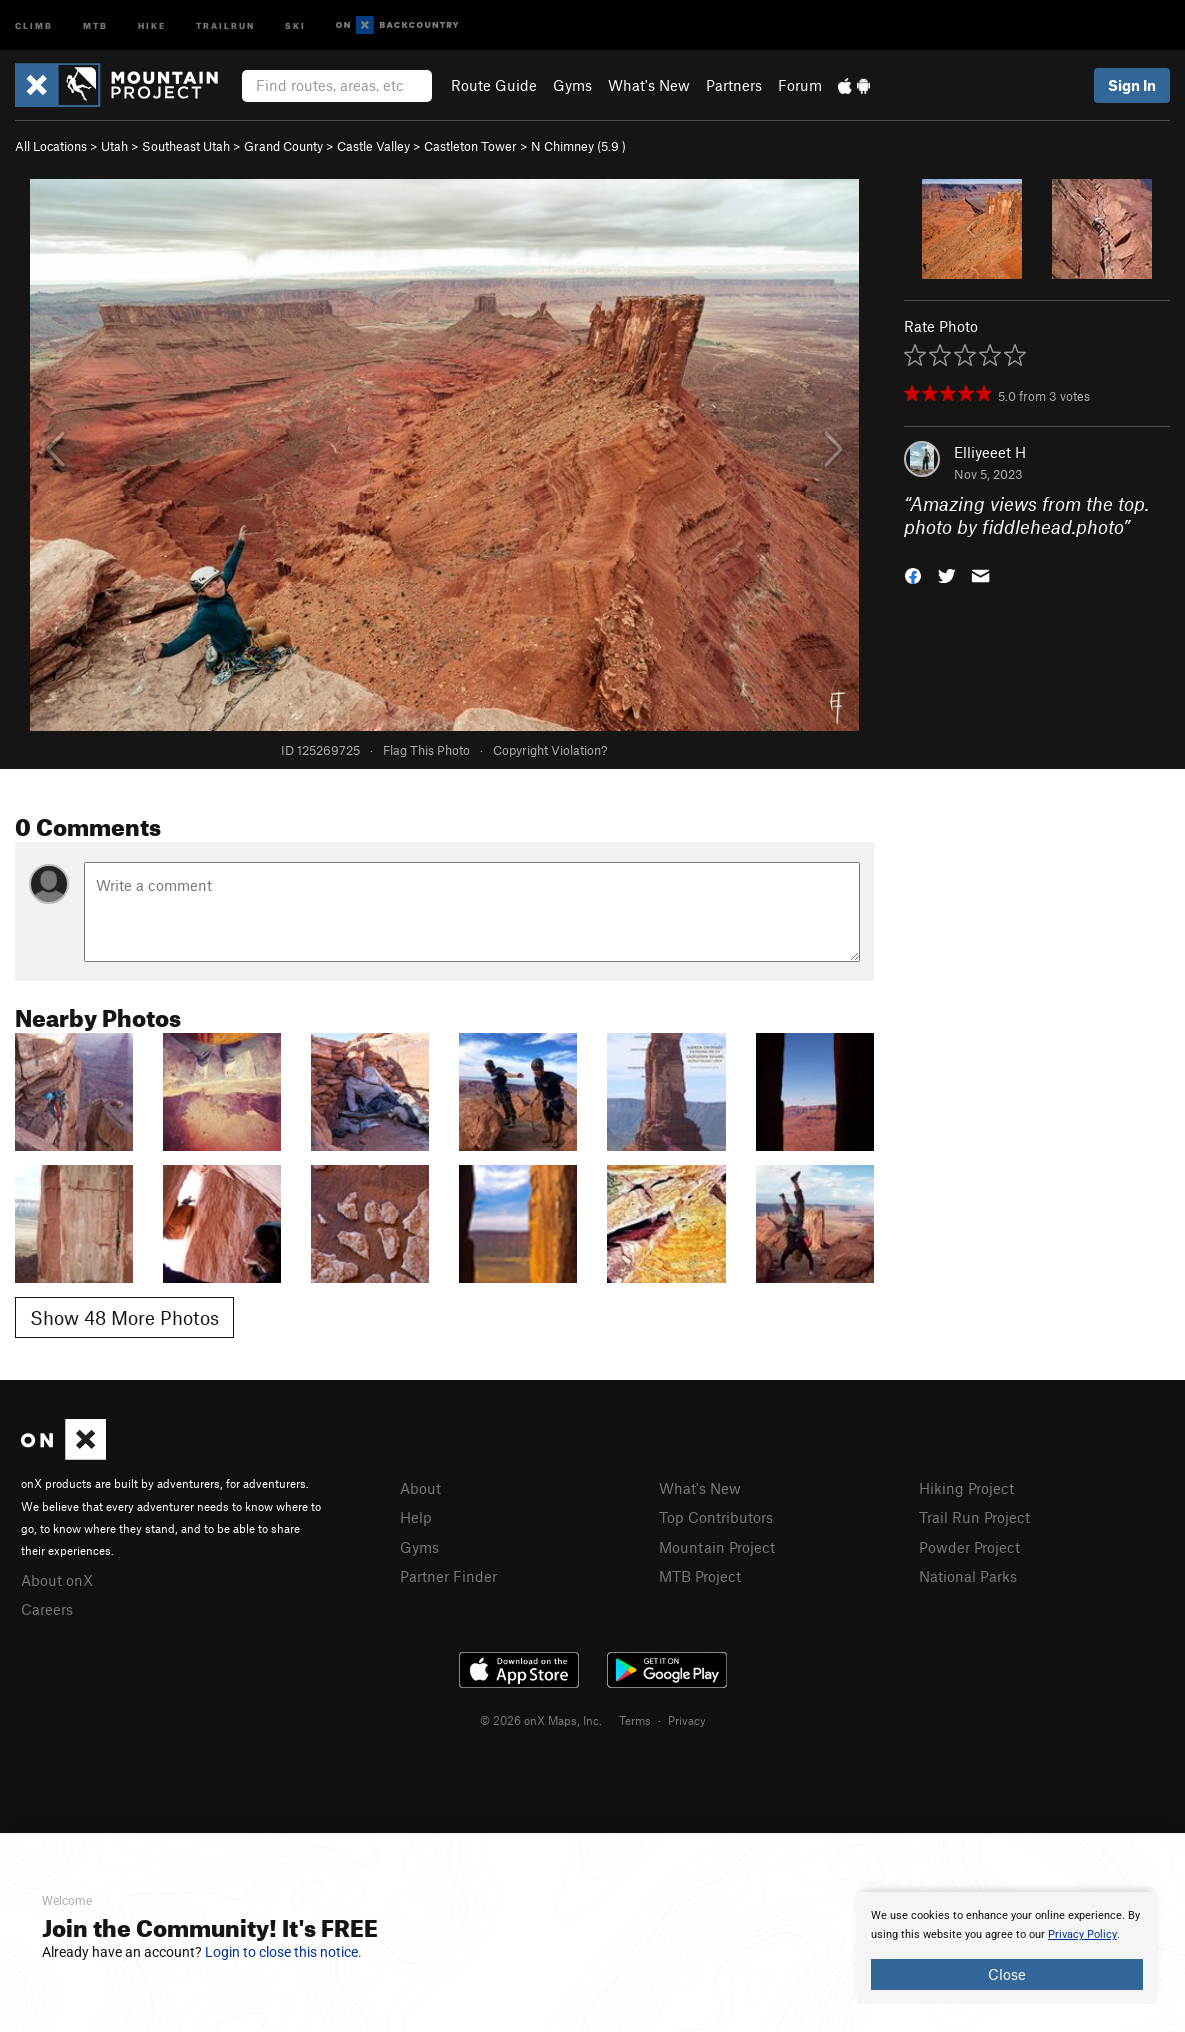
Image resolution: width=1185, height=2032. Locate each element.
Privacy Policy (1082, 1934)
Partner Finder (448, 1576)
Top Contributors (716, 1517)
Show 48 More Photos (124, 1317)
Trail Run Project (974, 1517)
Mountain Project (717, 1547)
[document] (1007, 1948)
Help (416, 1517)
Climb (34, 24)
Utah (114, 146)
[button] (913, 573)
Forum (800, 85)
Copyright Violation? (550, 750)
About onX (57, 1580)
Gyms (572, 85)
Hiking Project (966, 1488)
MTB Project (700, 1576)
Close (1007, 1974)
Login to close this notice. (283, 1952)
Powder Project (969, 1547)
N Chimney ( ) (578, 146)
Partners (734, 85)
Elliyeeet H (990, 452)
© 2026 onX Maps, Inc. (541, 1720)
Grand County (283, 146)
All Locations (51, 146)
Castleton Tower (470, 146)
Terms (635, 1720)
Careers (47, 1609)
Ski (295, 24)
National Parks (968, 1576)
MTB (95, 24)
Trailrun (225, 24)
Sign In (1132, 85)
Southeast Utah (186, 146)
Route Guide (494, 85)
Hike (152, 24)
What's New (649, 85)
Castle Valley (373, 146)
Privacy (687, 1720)
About (420, 1488)
